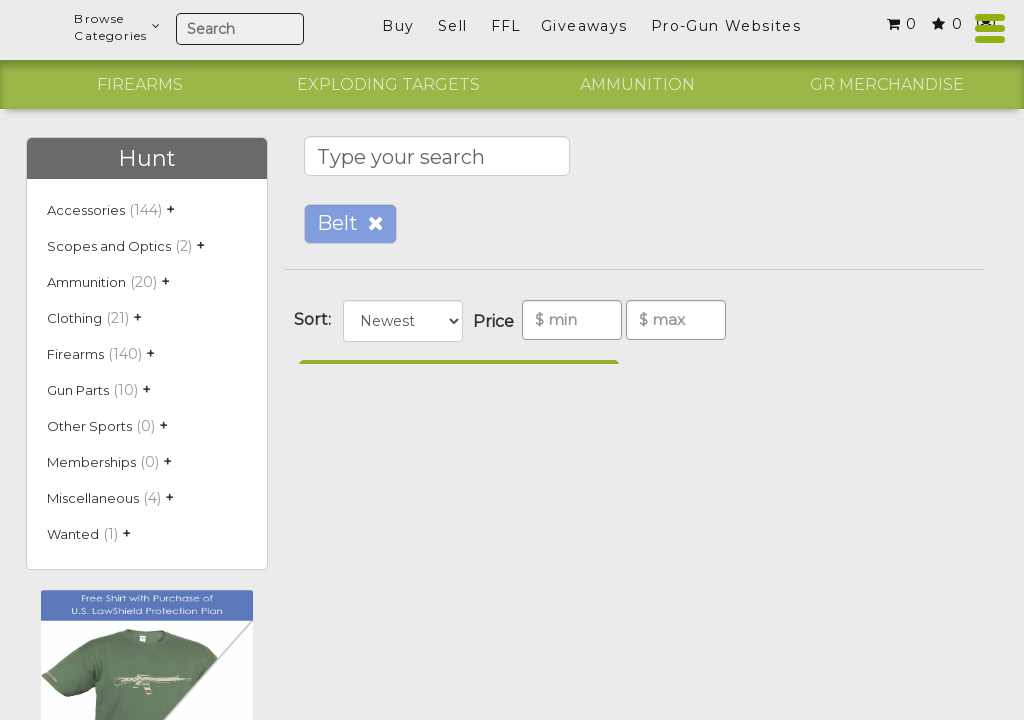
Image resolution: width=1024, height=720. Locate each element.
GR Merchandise (887, 84)
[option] (139, 85)
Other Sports (89, 426)
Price (497, 321)
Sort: (316, 319)
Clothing (74, 318)
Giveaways (584, 26)
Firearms (140, 84)
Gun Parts (78, 390)
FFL (506, 26)
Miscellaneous (93, 498)
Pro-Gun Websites (726, 26)
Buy (398, 26)
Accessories (86, 210)
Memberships (91, 462)
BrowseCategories (117, 27)
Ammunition (637, 84)
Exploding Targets (388, 84)
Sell (453, 26)
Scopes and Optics (109, 246)
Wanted (73, 534)
